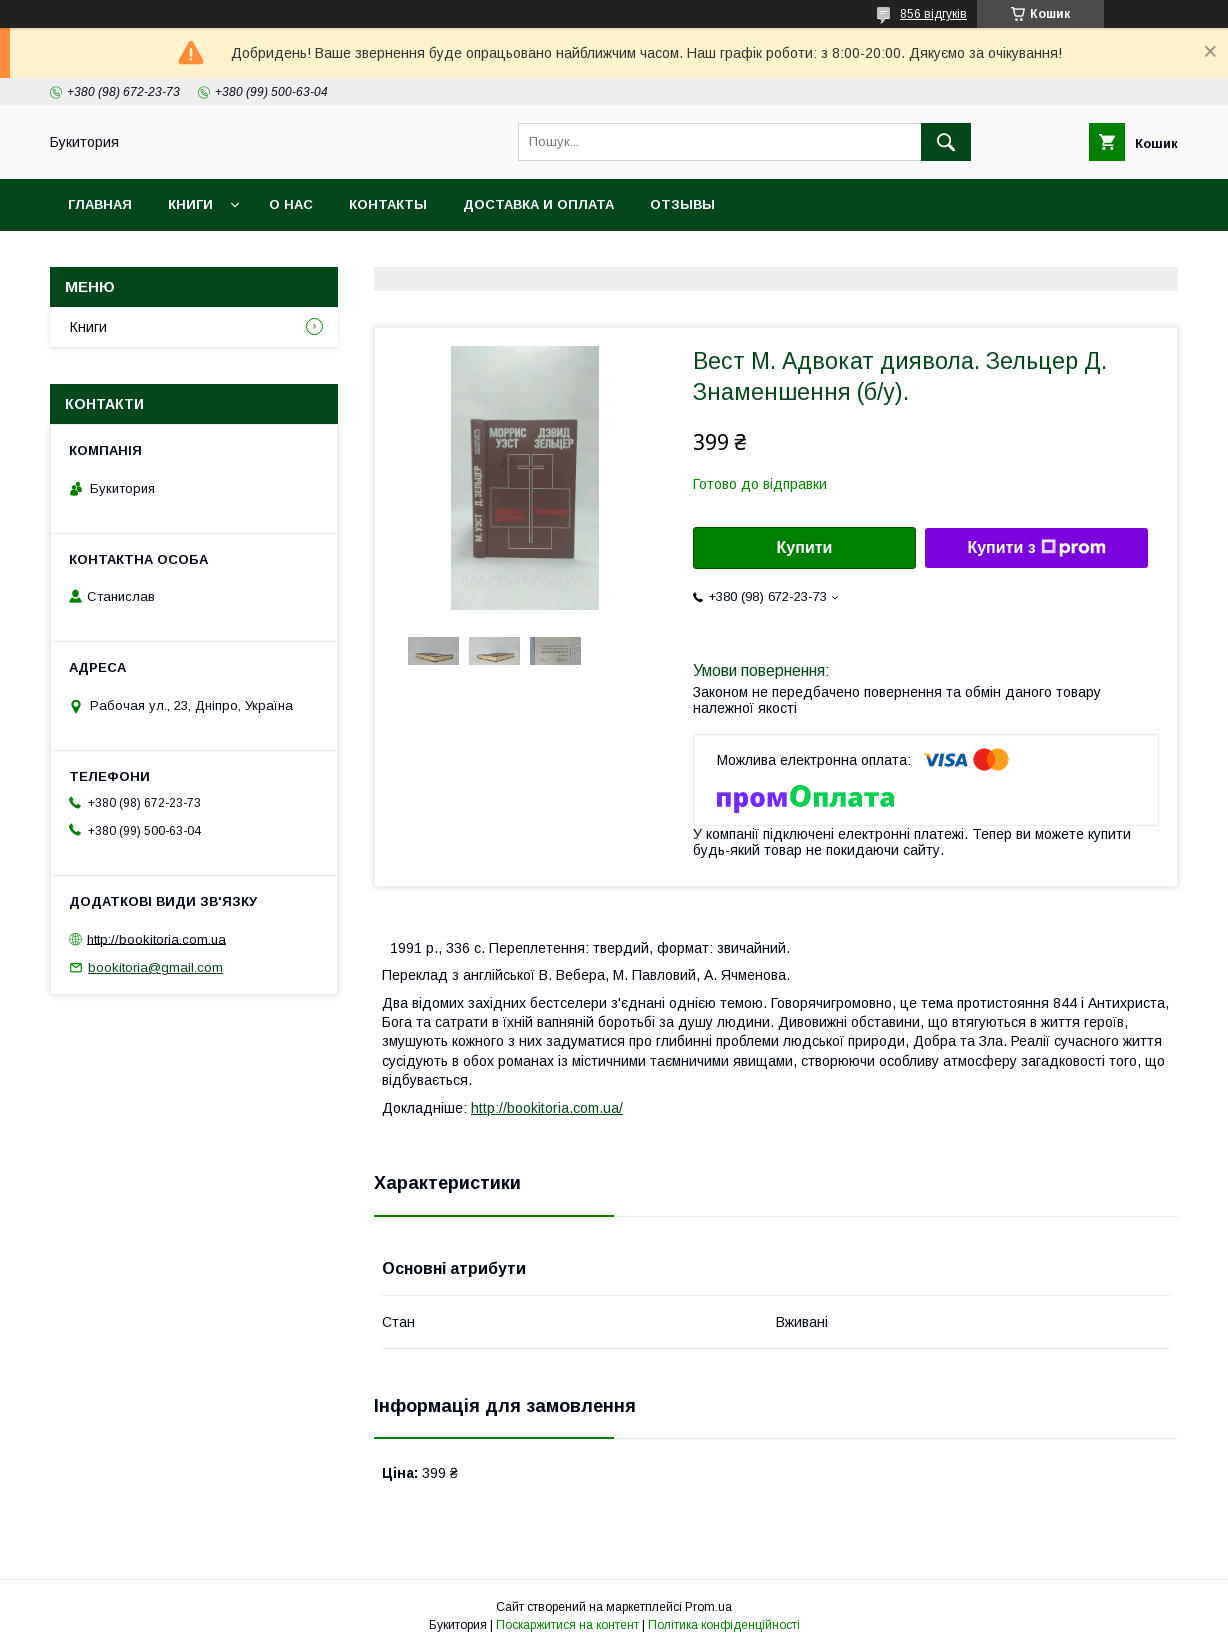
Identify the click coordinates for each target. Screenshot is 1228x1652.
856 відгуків (933, 14)
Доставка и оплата (538, 204)
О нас (291, 204)
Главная (100, 204)
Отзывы (682, 204)
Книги (190, 204)
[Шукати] (946, 142)
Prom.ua (708, 1607)
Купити (805, 547)
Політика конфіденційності (724, 1625)
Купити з (1036, 548)
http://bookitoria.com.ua (156, 938)
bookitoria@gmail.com (155, 967)
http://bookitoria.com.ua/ (547, 1108)
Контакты (388, 204)
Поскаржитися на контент (567, 1625)
